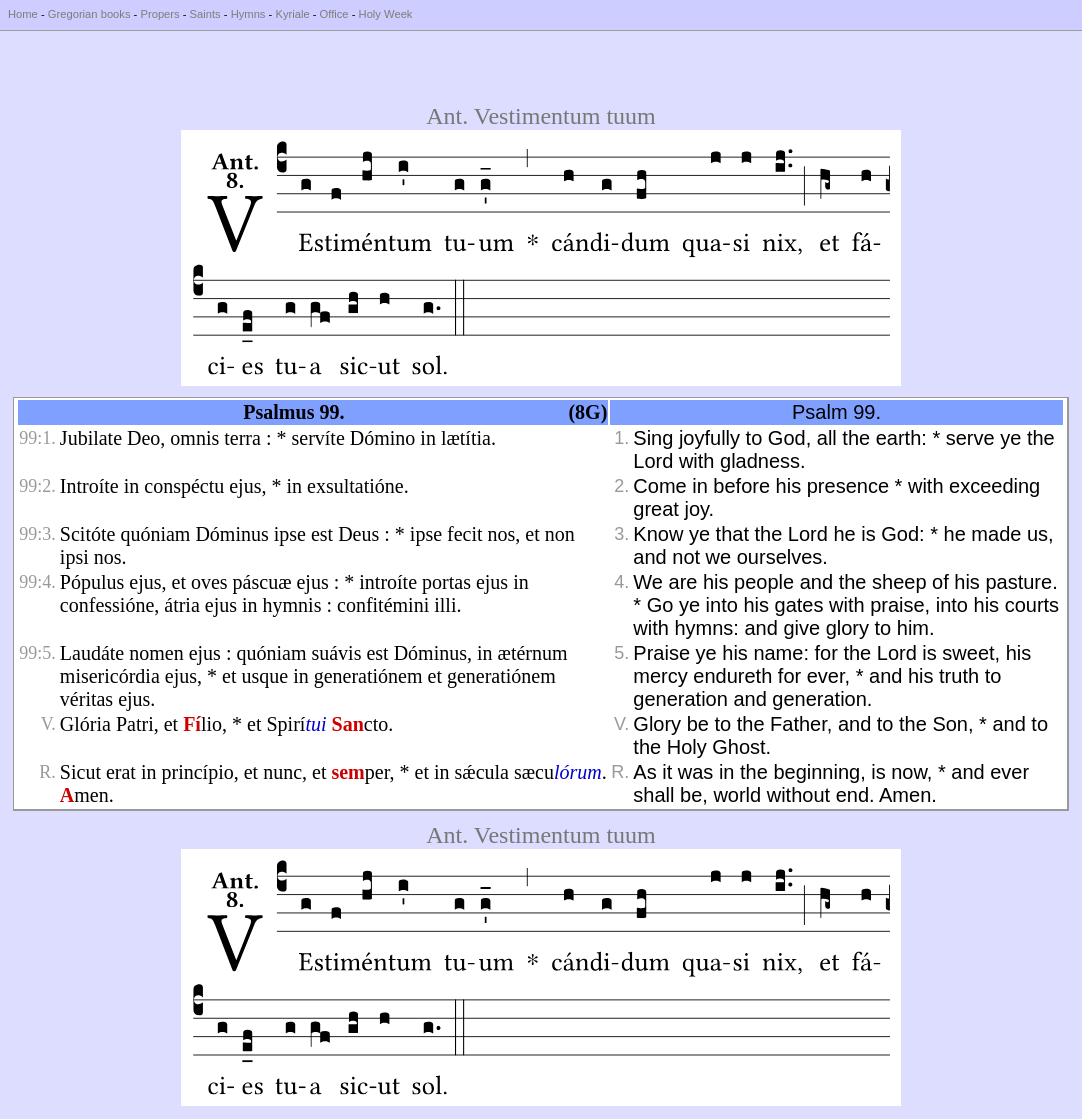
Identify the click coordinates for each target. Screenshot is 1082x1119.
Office (334, 14)
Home (23, 14)
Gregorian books (89, 14)
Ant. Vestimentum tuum (541, 116)
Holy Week (386, 14)
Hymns (248, 14)
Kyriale (292, 14)
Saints (205, 14)
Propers (159, 14)
